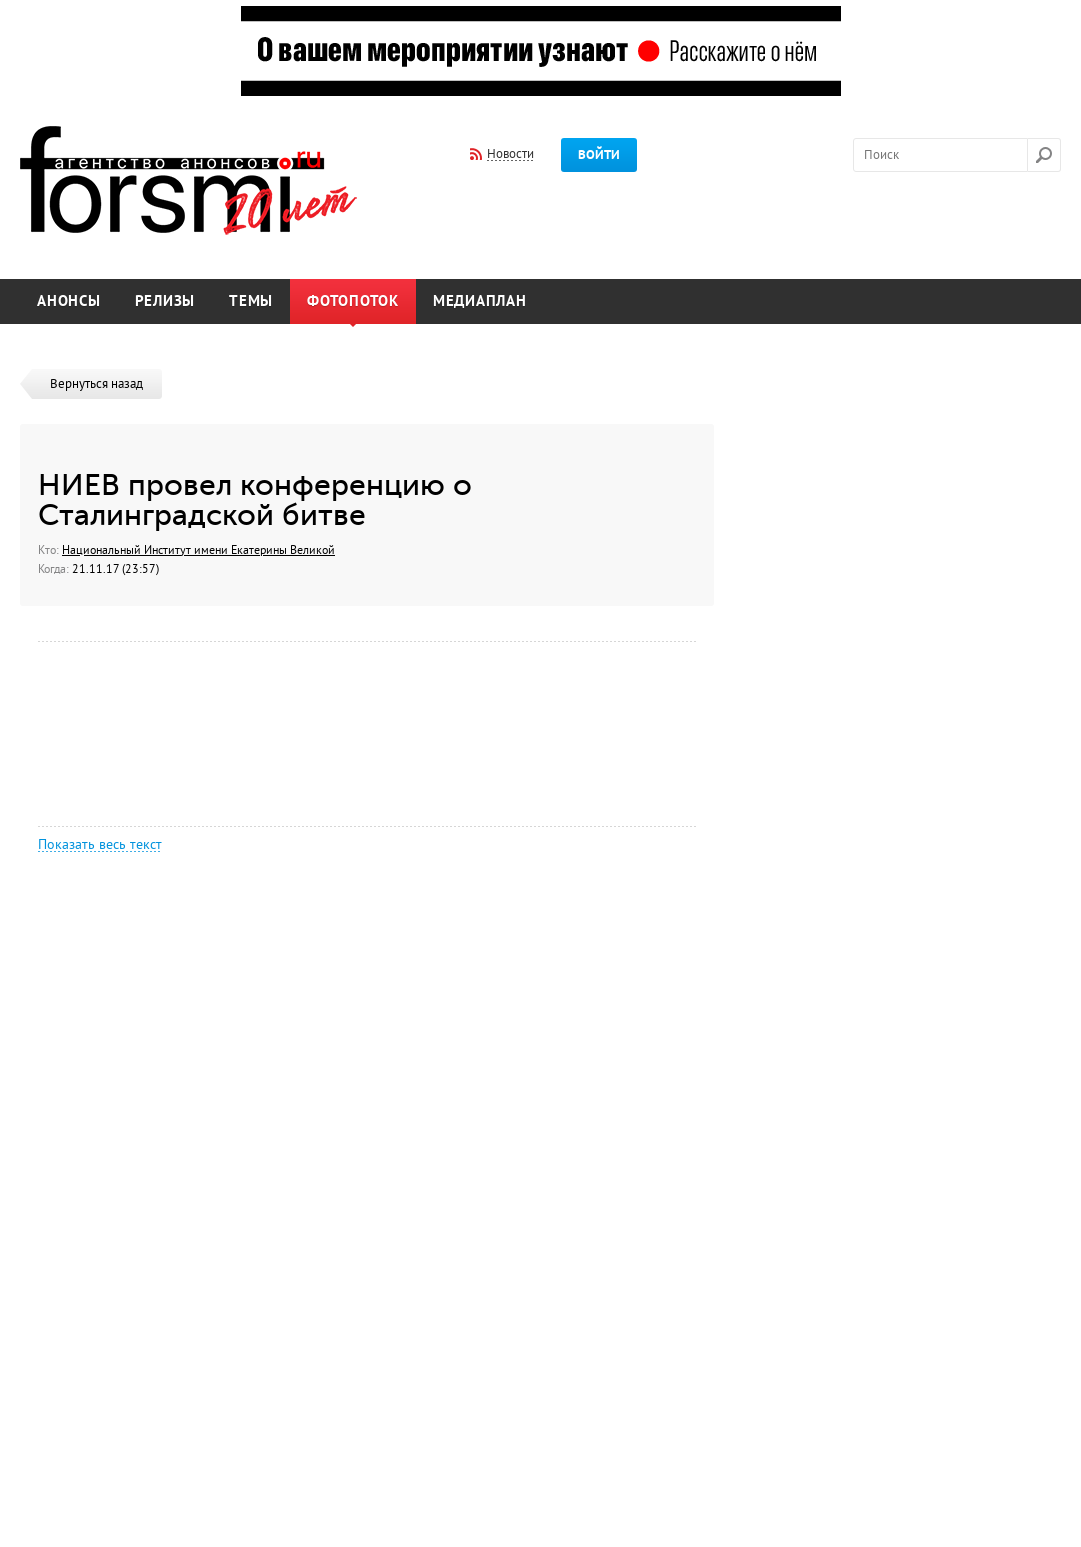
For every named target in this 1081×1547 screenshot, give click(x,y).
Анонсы (69, 301)
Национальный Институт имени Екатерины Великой (198, 550)
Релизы (165, 301)
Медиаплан (480, 301)
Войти (599, 155)
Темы (251, 301)
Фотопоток (353, 301)
